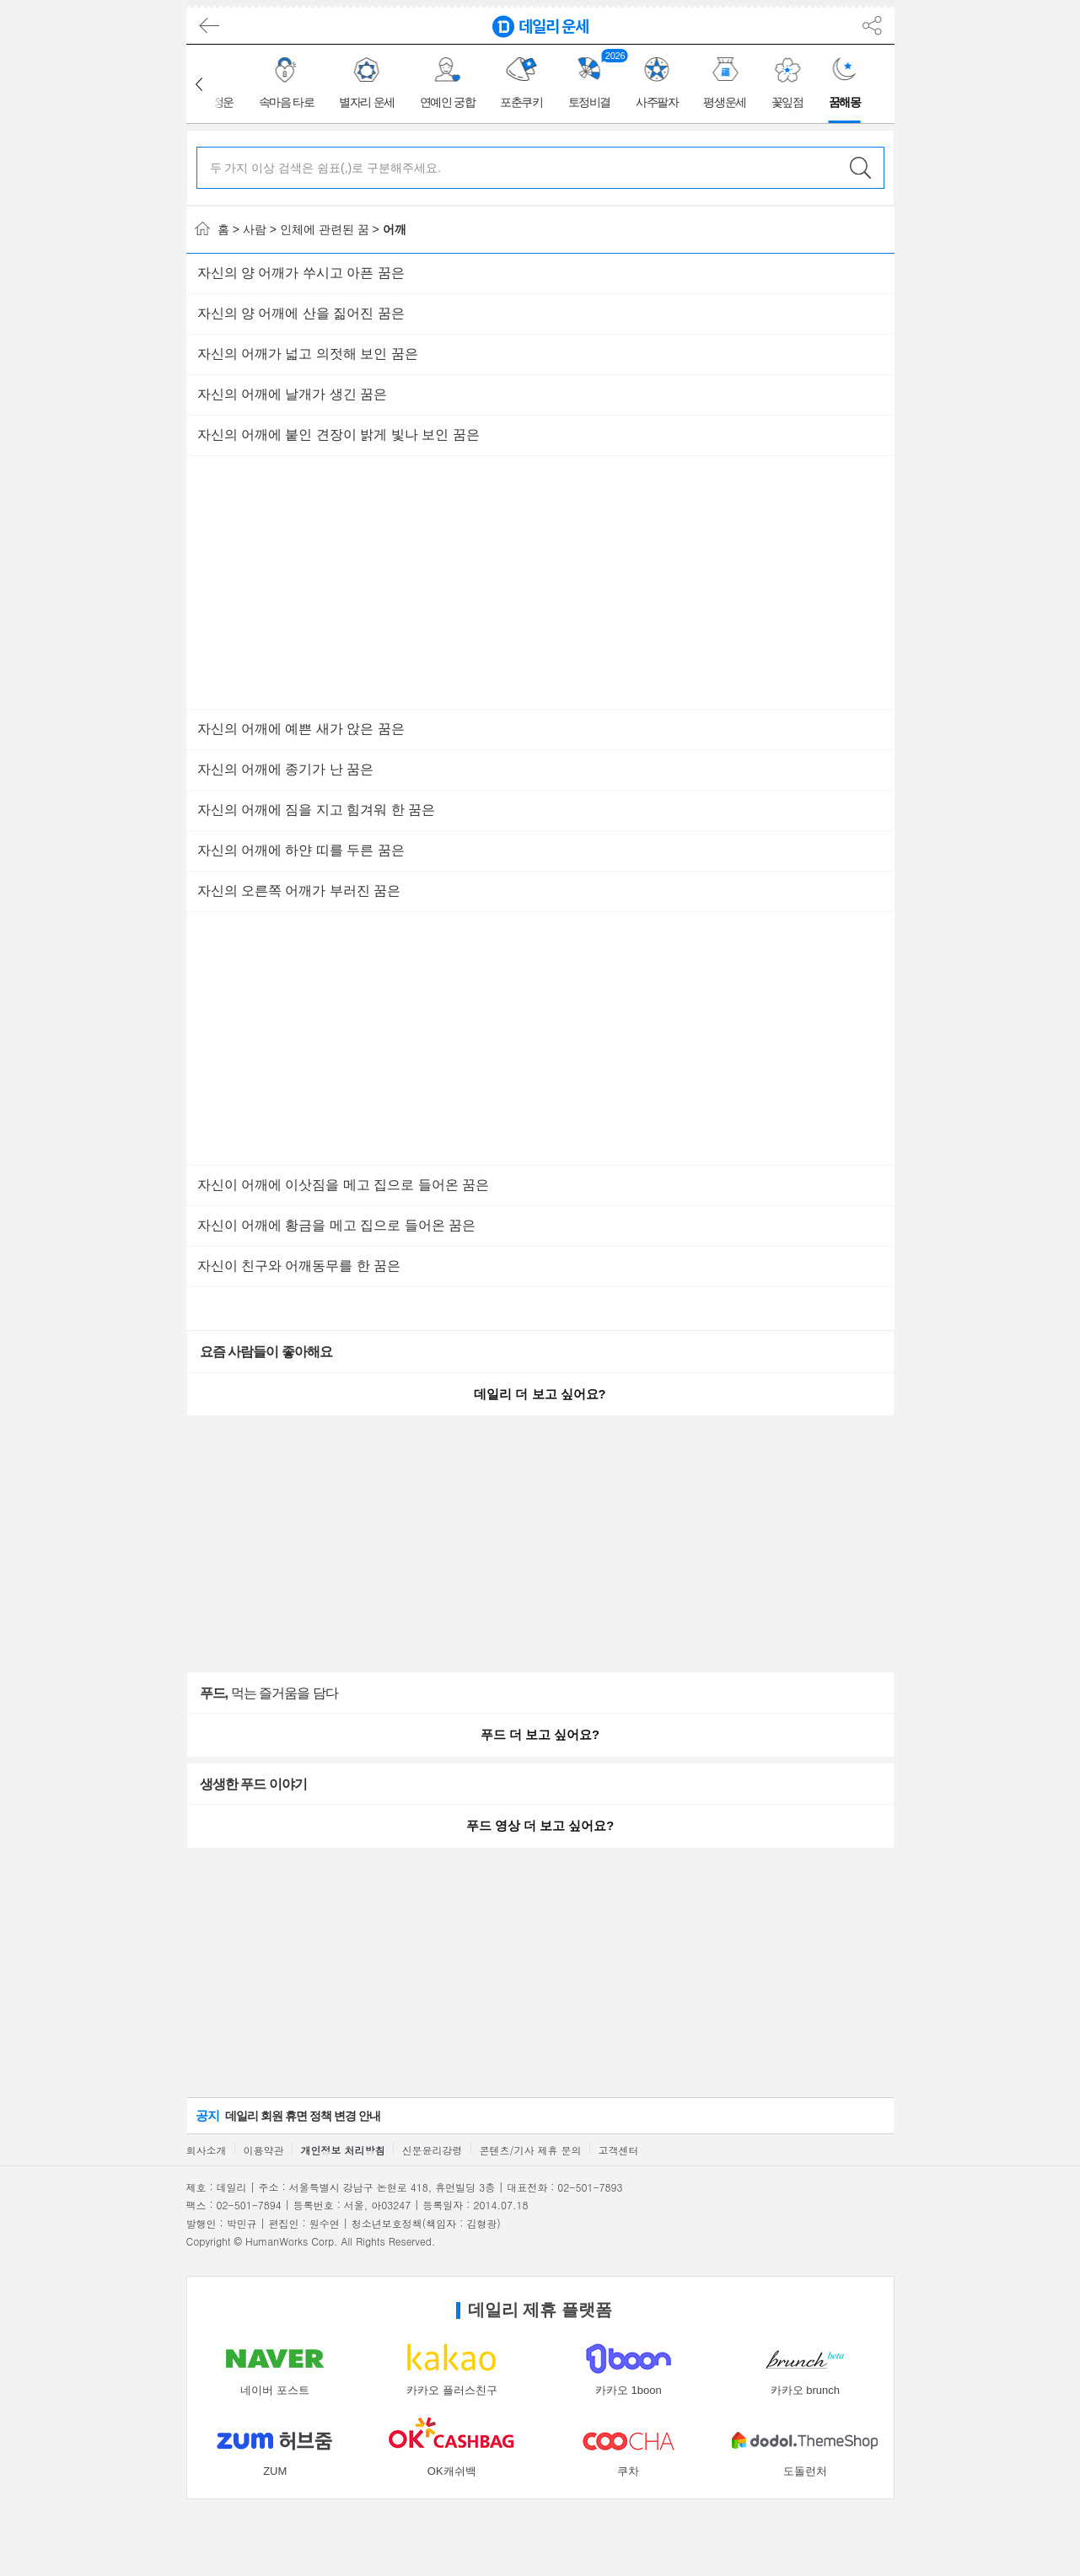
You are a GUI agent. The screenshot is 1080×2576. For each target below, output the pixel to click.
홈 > (217, 229)
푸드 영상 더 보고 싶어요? (540, 1826)
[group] (289, 84)
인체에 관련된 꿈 (324, 229)
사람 (254, 229)
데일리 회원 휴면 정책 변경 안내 (288, 2115)
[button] (199, 84)
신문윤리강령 (432, 2150)
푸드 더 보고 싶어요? (540, 1734)
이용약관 (264, 2150)
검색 (861, 168)
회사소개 (206, 2150)
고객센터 (619, 2150)
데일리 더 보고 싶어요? (539, 1394)
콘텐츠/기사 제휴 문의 (531, 2150)
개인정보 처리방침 (343, 2150)
